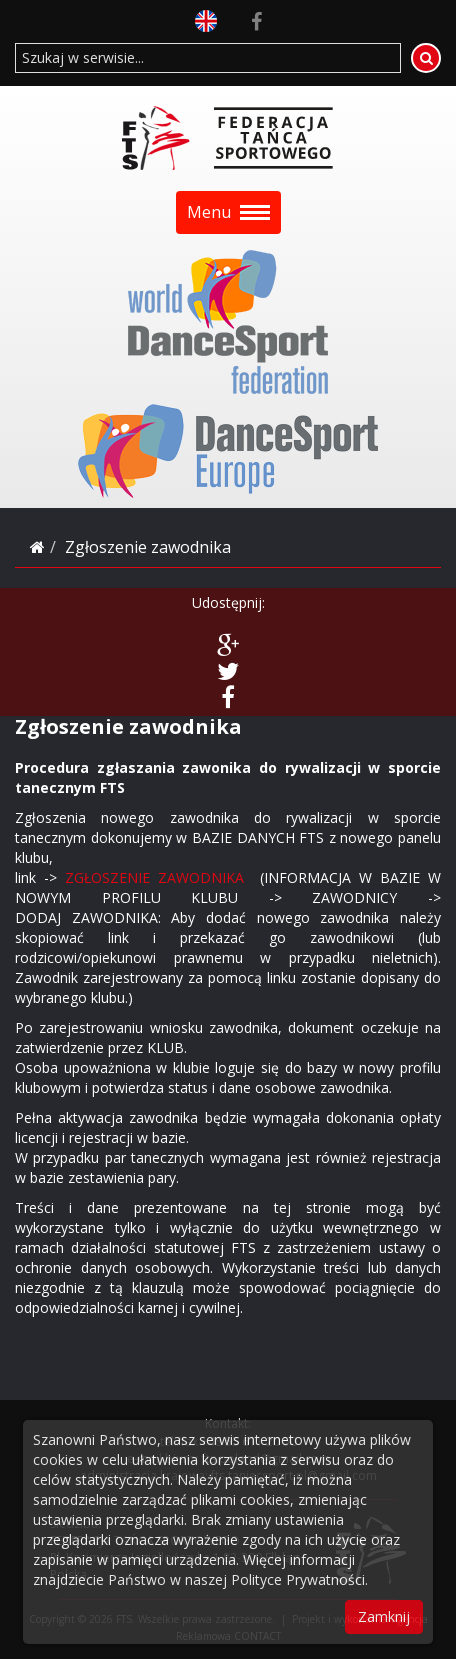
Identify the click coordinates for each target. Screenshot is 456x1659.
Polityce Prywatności (298, 1579)
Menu (228, 212)
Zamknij (384, 1616)
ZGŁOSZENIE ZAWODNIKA (154, 877)
